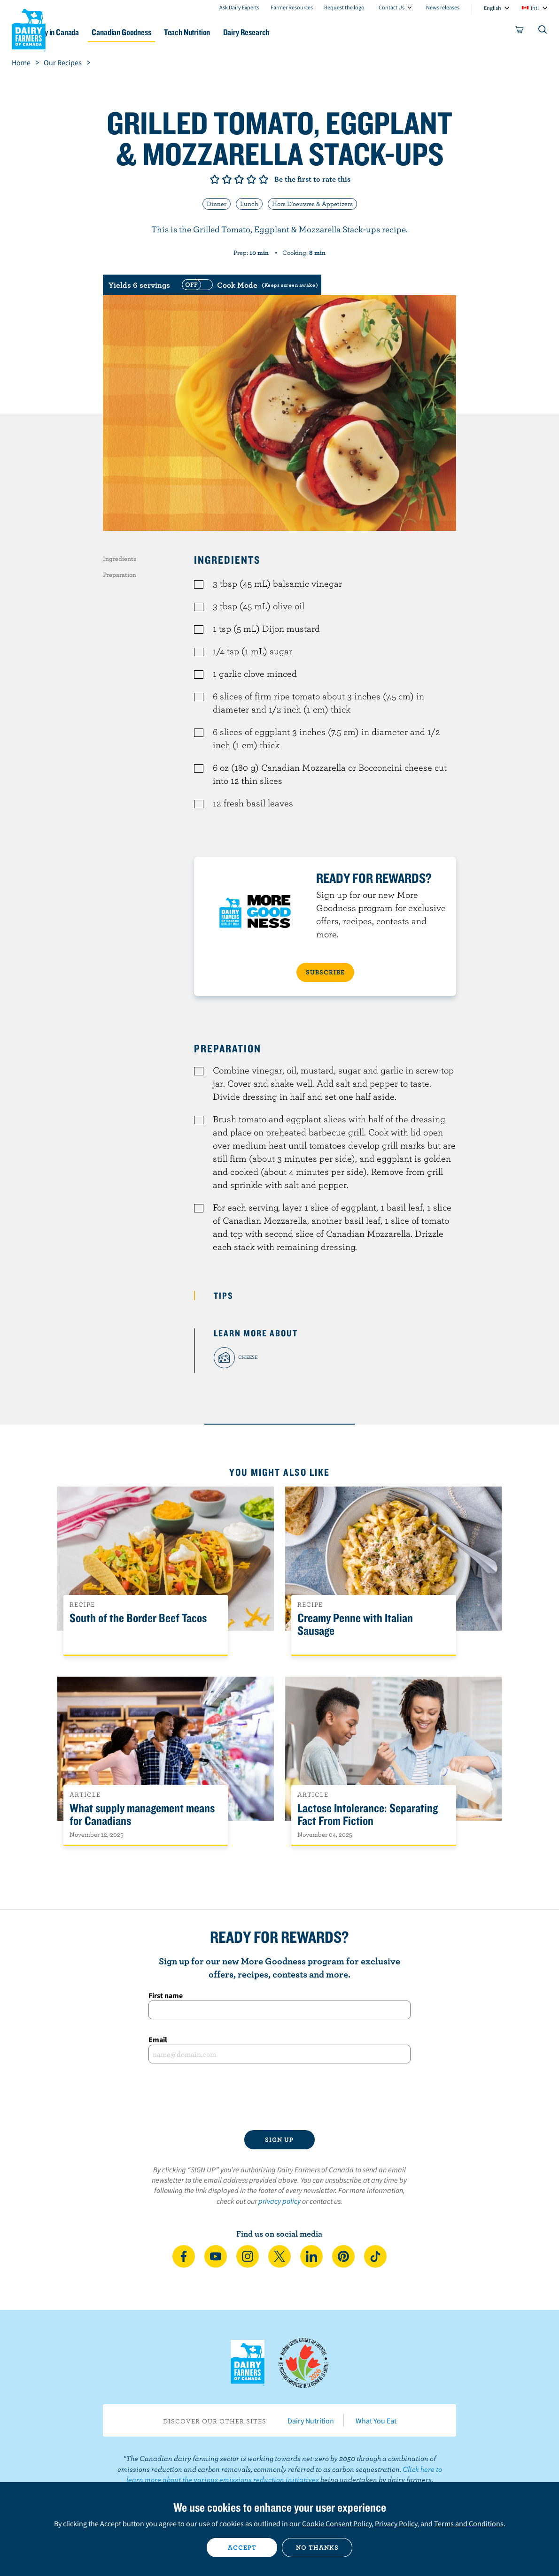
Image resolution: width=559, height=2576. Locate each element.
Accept (242, 2547)
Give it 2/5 (227, 179)
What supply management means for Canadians (142, 1815)
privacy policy (279, 2201)
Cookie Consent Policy (337, 2523)
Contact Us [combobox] (391, 7)
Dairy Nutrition (310, 2420)
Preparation (119, 574)
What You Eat (376, 2420)
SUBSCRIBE (325, 972)
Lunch (249, 203)
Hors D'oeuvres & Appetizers (312, 203)
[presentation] (279, 2096)
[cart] (519, 31)
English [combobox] (492, 7)
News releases (442, 7)
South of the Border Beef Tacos (138, 1618)
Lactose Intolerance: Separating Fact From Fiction (367, 1815)
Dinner (216, 203)
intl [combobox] (535, 7)
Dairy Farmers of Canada (29, 29)
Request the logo (344, 7)
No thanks (317, 2547)
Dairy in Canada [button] (90, 32)
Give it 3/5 (239, 179)
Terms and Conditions (469, 2523)
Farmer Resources (292, 7)
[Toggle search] (543, 31)
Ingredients (119, 558)
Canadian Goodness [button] (163, 32)
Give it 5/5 (263, 179)
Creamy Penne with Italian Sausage (355, 1624)
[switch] (248, 285)
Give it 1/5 (215, 179)
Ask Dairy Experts (239, 7)
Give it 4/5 (251, 179)
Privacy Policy (396, 2523)
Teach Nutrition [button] (235, 32)
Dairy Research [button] (301, 32)
